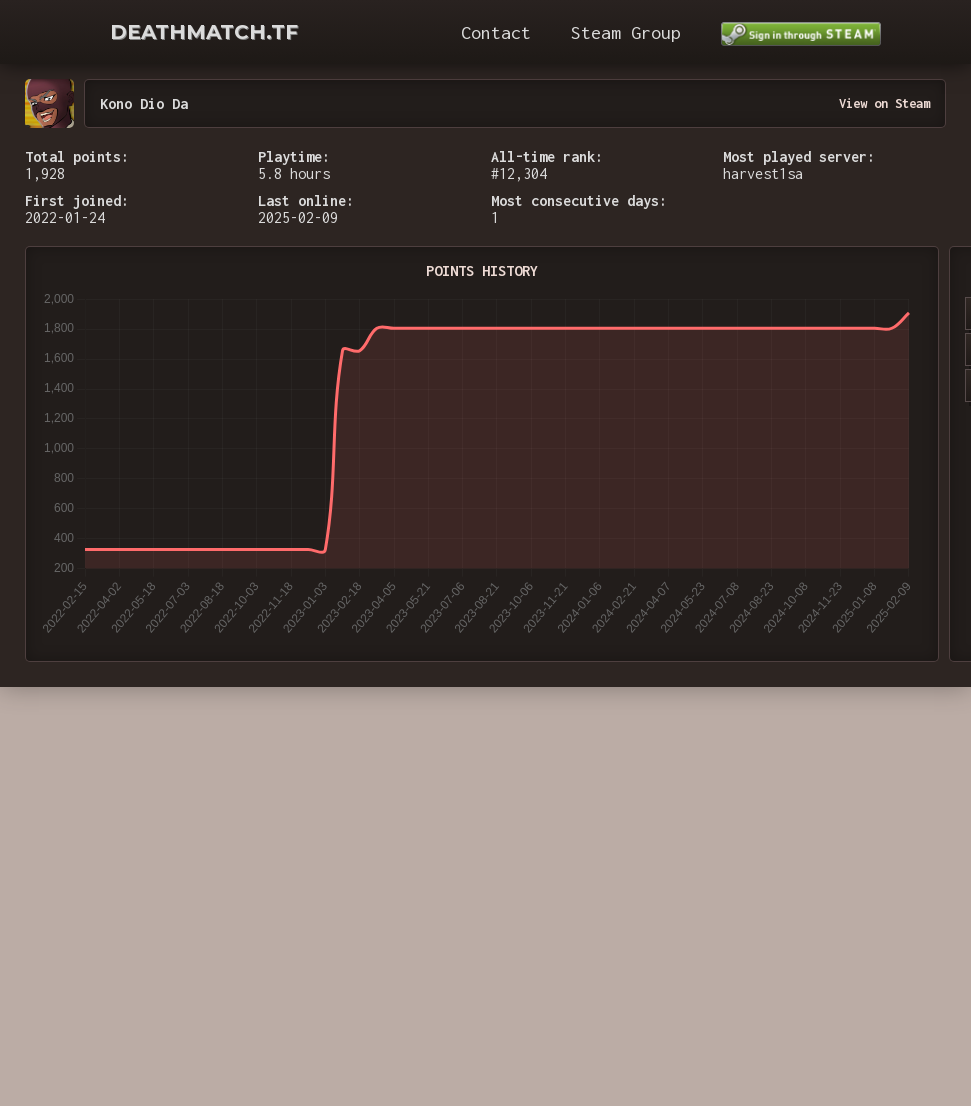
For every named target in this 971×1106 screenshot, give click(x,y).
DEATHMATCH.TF (204, 32)
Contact (496, 32)
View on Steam (884, 103)
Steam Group (626, 32)
